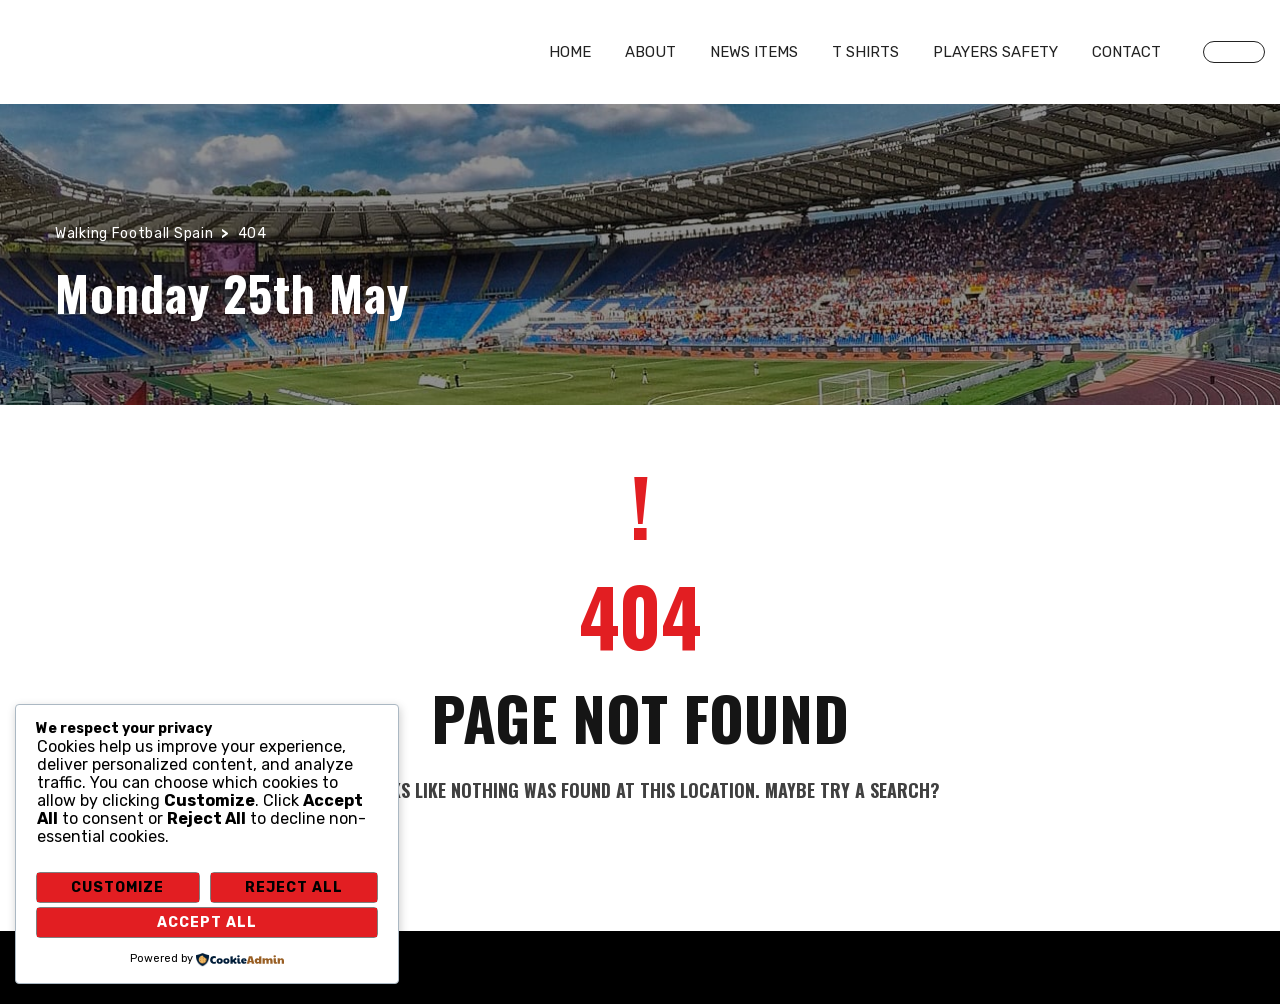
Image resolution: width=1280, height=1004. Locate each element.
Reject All (294, 887)
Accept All (207, 922)
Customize (117, 887)
